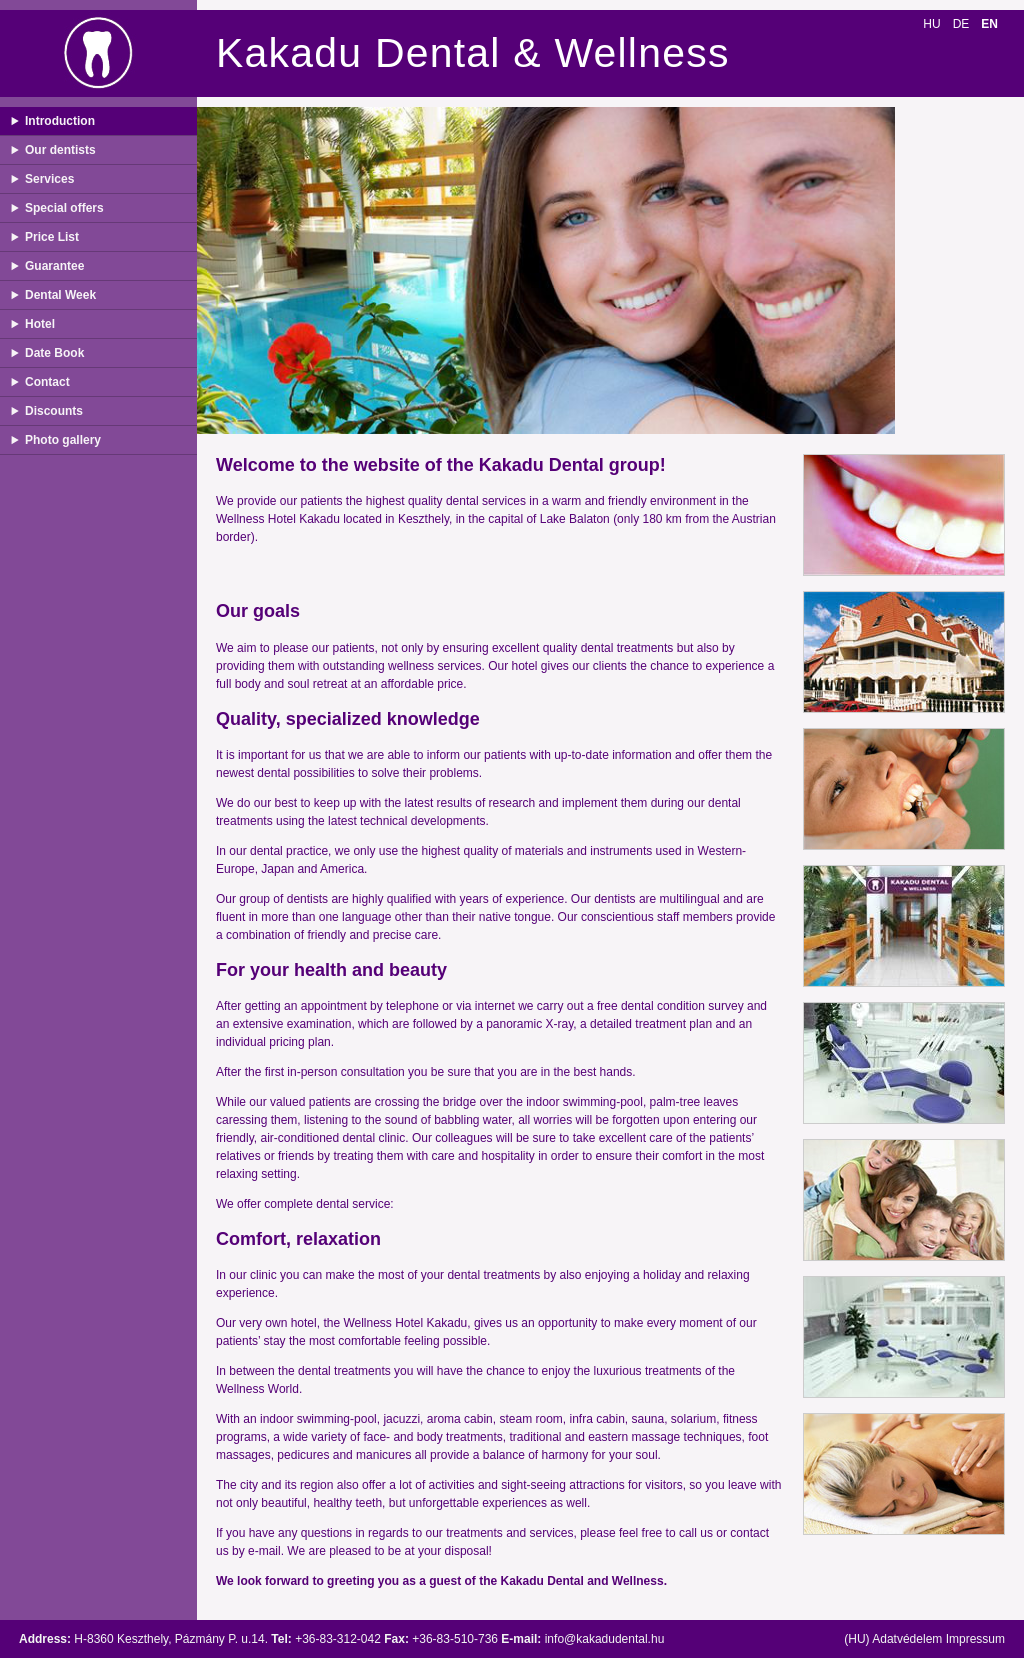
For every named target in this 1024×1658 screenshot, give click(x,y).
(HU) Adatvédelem (893, 1639)
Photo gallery (63, 440)
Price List (52, 237)
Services (49, 179)
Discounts (54, 411)
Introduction (60, 121)
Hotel (40, 324)
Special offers (64, 208)
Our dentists (60, 150)
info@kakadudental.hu (605, 1639)
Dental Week (60, 295)
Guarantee (54, 266)
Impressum (975, 1639)
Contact (47, 382)
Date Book (54, 353)
